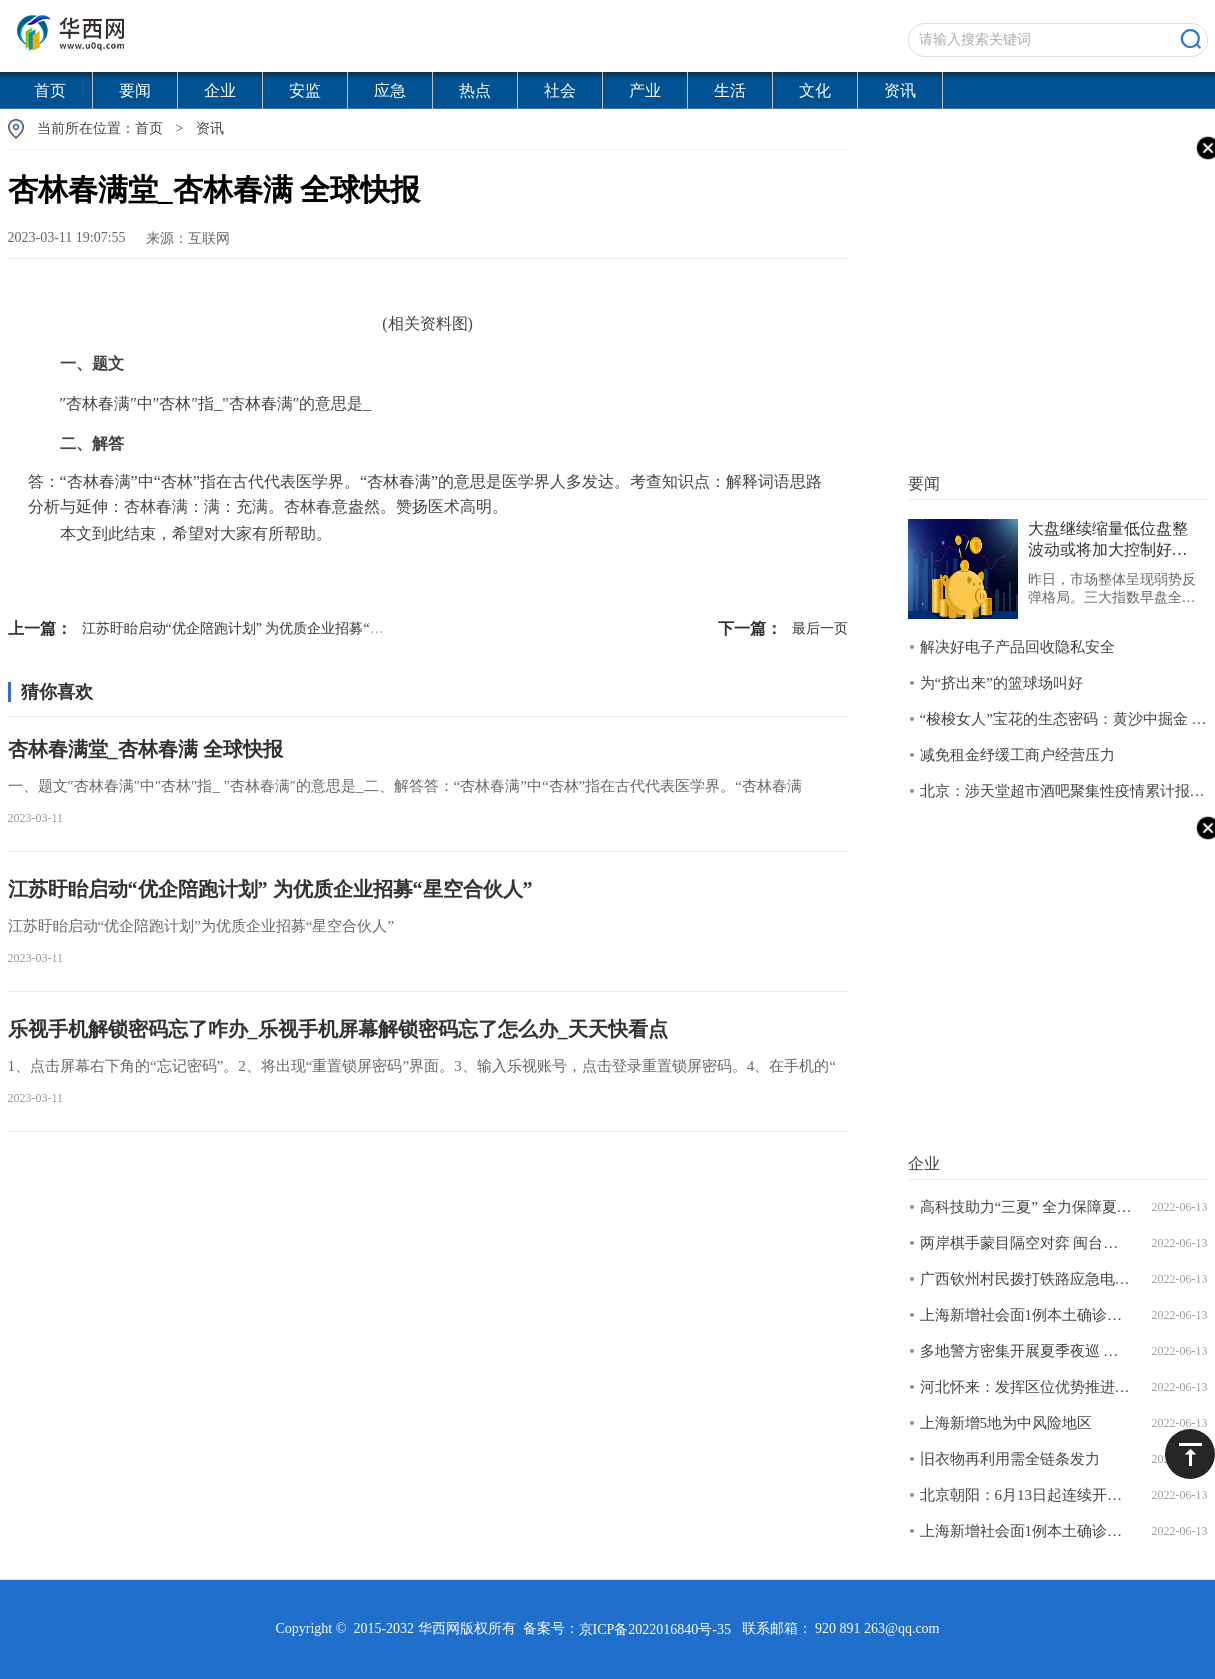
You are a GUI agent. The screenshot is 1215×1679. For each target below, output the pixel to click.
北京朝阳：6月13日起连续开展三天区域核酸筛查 (1026, 1495)
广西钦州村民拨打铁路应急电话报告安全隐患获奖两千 (1026, 1279)
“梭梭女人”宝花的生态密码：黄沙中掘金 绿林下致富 (1064, 719)
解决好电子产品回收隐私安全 (1017, 647)
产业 (645, 90)
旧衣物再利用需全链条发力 (1010, 1459)
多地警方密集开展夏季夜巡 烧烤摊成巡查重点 (1026, 1351)
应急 (390, 90)
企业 (220, 90)
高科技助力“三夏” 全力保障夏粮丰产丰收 (1026, 1207)
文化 (815, 90)
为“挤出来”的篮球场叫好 (1001, 683)
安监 (305, 90)
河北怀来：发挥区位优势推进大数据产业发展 (1026, 1387)
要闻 (135, 90)
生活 (730, 90)
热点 (475, 90)
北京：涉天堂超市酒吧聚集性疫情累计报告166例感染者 (1064, 791)
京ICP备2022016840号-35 (655, 1629)
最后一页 (783, 628)
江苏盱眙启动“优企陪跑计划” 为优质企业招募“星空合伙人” (227, 628)
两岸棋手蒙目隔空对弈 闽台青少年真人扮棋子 (1026, 1243)
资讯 (900, 90)
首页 (50, 90)
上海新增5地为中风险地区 (1006, 1423)
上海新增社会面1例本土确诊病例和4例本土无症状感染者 (1026, 1315)
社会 (560, 90)
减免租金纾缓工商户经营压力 (1017, 755)
